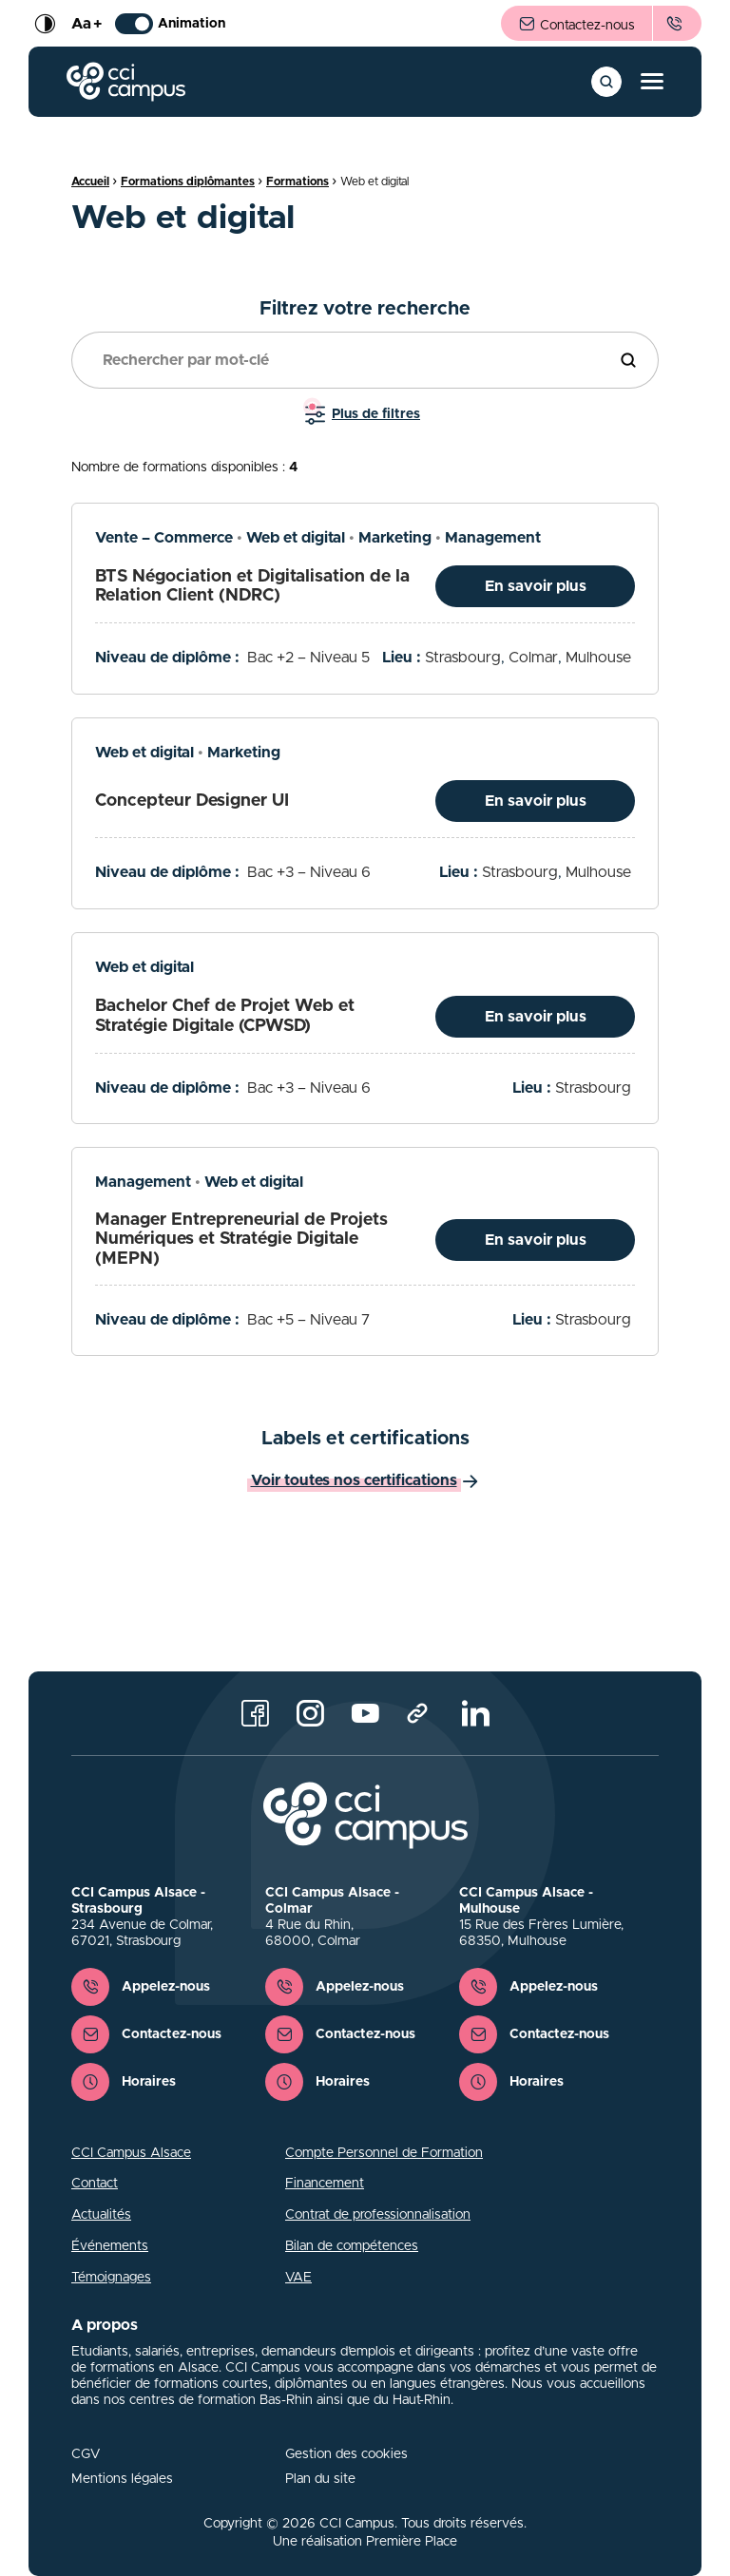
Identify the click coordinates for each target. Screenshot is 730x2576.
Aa (86, 23)
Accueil (90, 181)
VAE (298, 2277)
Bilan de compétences (351, 2246)
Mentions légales (122, 2479)
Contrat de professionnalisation (378, 2215)
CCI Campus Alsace (131, 2153)
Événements (109, 2246)
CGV (85, 2454)
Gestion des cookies (346, 2454)
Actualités (101, 2215)
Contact (94, 2183)
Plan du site (320, 2479)
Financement (324, 2183)
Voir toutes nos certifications (354, 1480)
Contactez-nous (576, 24)
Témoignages (111, 2277)
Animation (170, 23)
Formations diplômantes (188, 181)
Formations (297, 181)
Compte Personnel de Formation (384, 2153)
